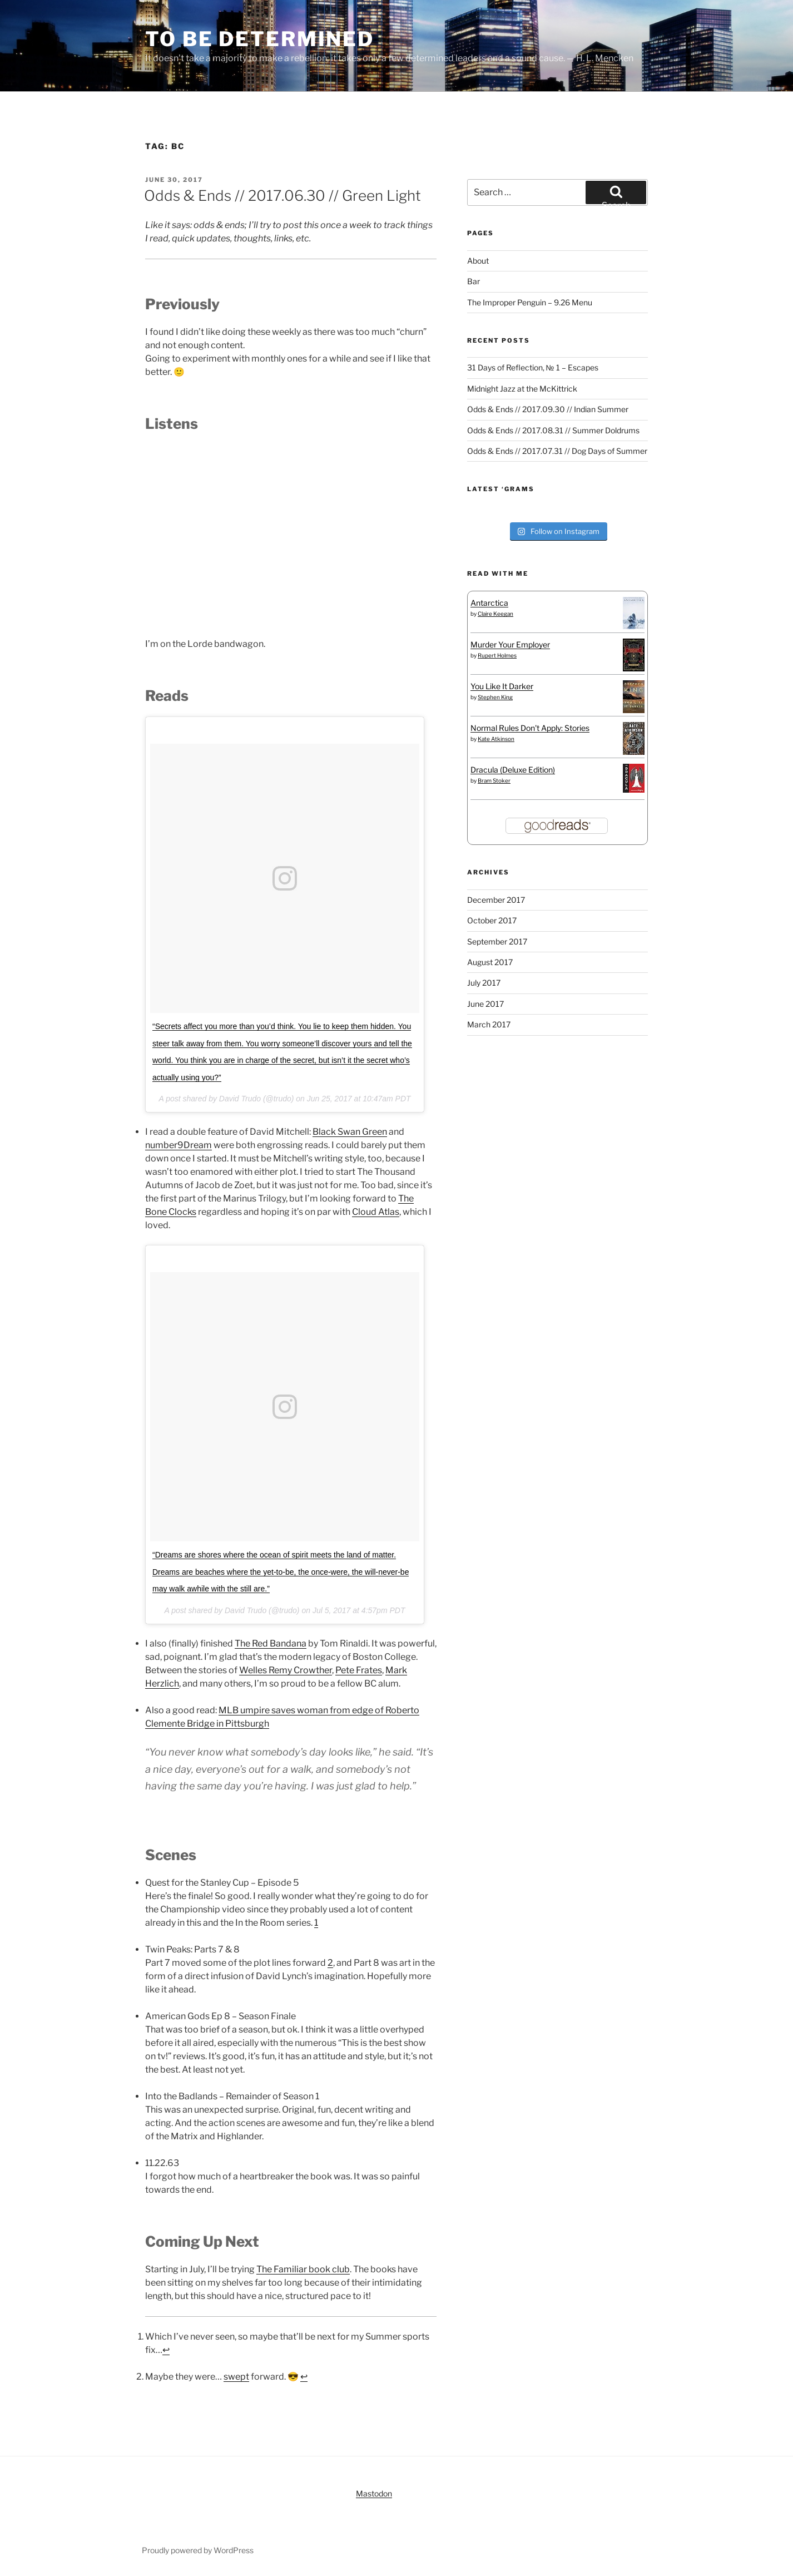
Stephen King (495, 697)
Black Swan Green (350, 1131)
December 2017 (496, 899)
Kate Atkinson (496, 738)
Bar (473, 281)
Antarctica (489, 602)
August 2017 (490, 962)
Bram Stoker (494, 780)
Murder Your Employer (510, 644)
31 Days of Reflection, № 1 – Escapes (532, 367)
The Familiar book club (303, 2269)
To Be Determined (259, 39)
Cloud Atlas (375, 1212)
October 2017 (492, 920)
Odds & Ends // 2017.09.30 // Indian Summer (547, 409)
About (478, 260)
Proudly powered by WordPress (198, 2550)
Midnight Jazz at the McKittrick (522, 388)
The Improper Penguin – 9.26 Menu (529, 302)
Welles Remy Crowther (285, 1670)
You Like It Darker (501, 686)
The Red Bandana (270, 1643)
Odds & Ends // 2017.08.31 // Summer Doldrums (553, 430)
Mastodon (374, 2493)
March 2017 (489, 1024)
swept (236, 2376)
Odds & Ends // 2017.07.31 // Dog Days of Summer (557, 451)
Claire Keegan (495, 613)
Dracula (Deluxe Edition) (512, 769)
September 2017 (497, 941)
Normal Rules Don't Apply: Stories (529, 728)
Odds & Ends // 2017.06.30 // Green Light (282, 195)
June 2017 (485, 1003)
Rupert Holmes (497, 655)
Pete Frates (358, 1670)
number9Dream (178, 1145)
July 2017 (483, 982)
